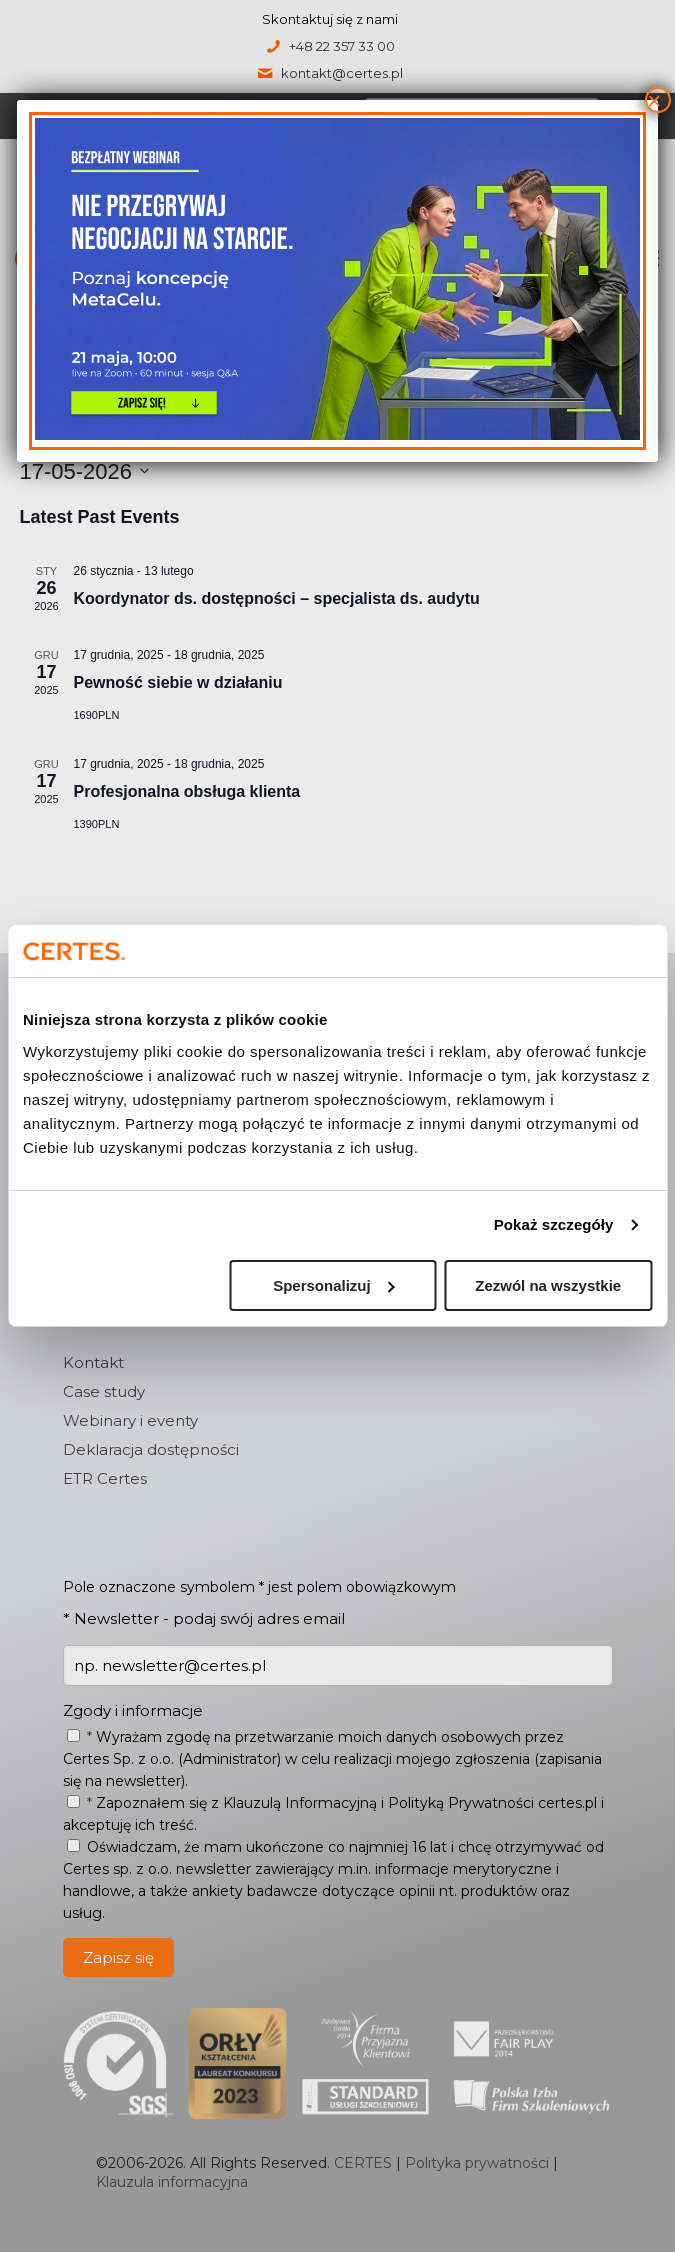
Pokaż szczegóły (554, 1224)
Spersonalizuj (334, 1285)
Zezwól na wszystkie (548, 1285)
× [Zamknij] (654, 100)
